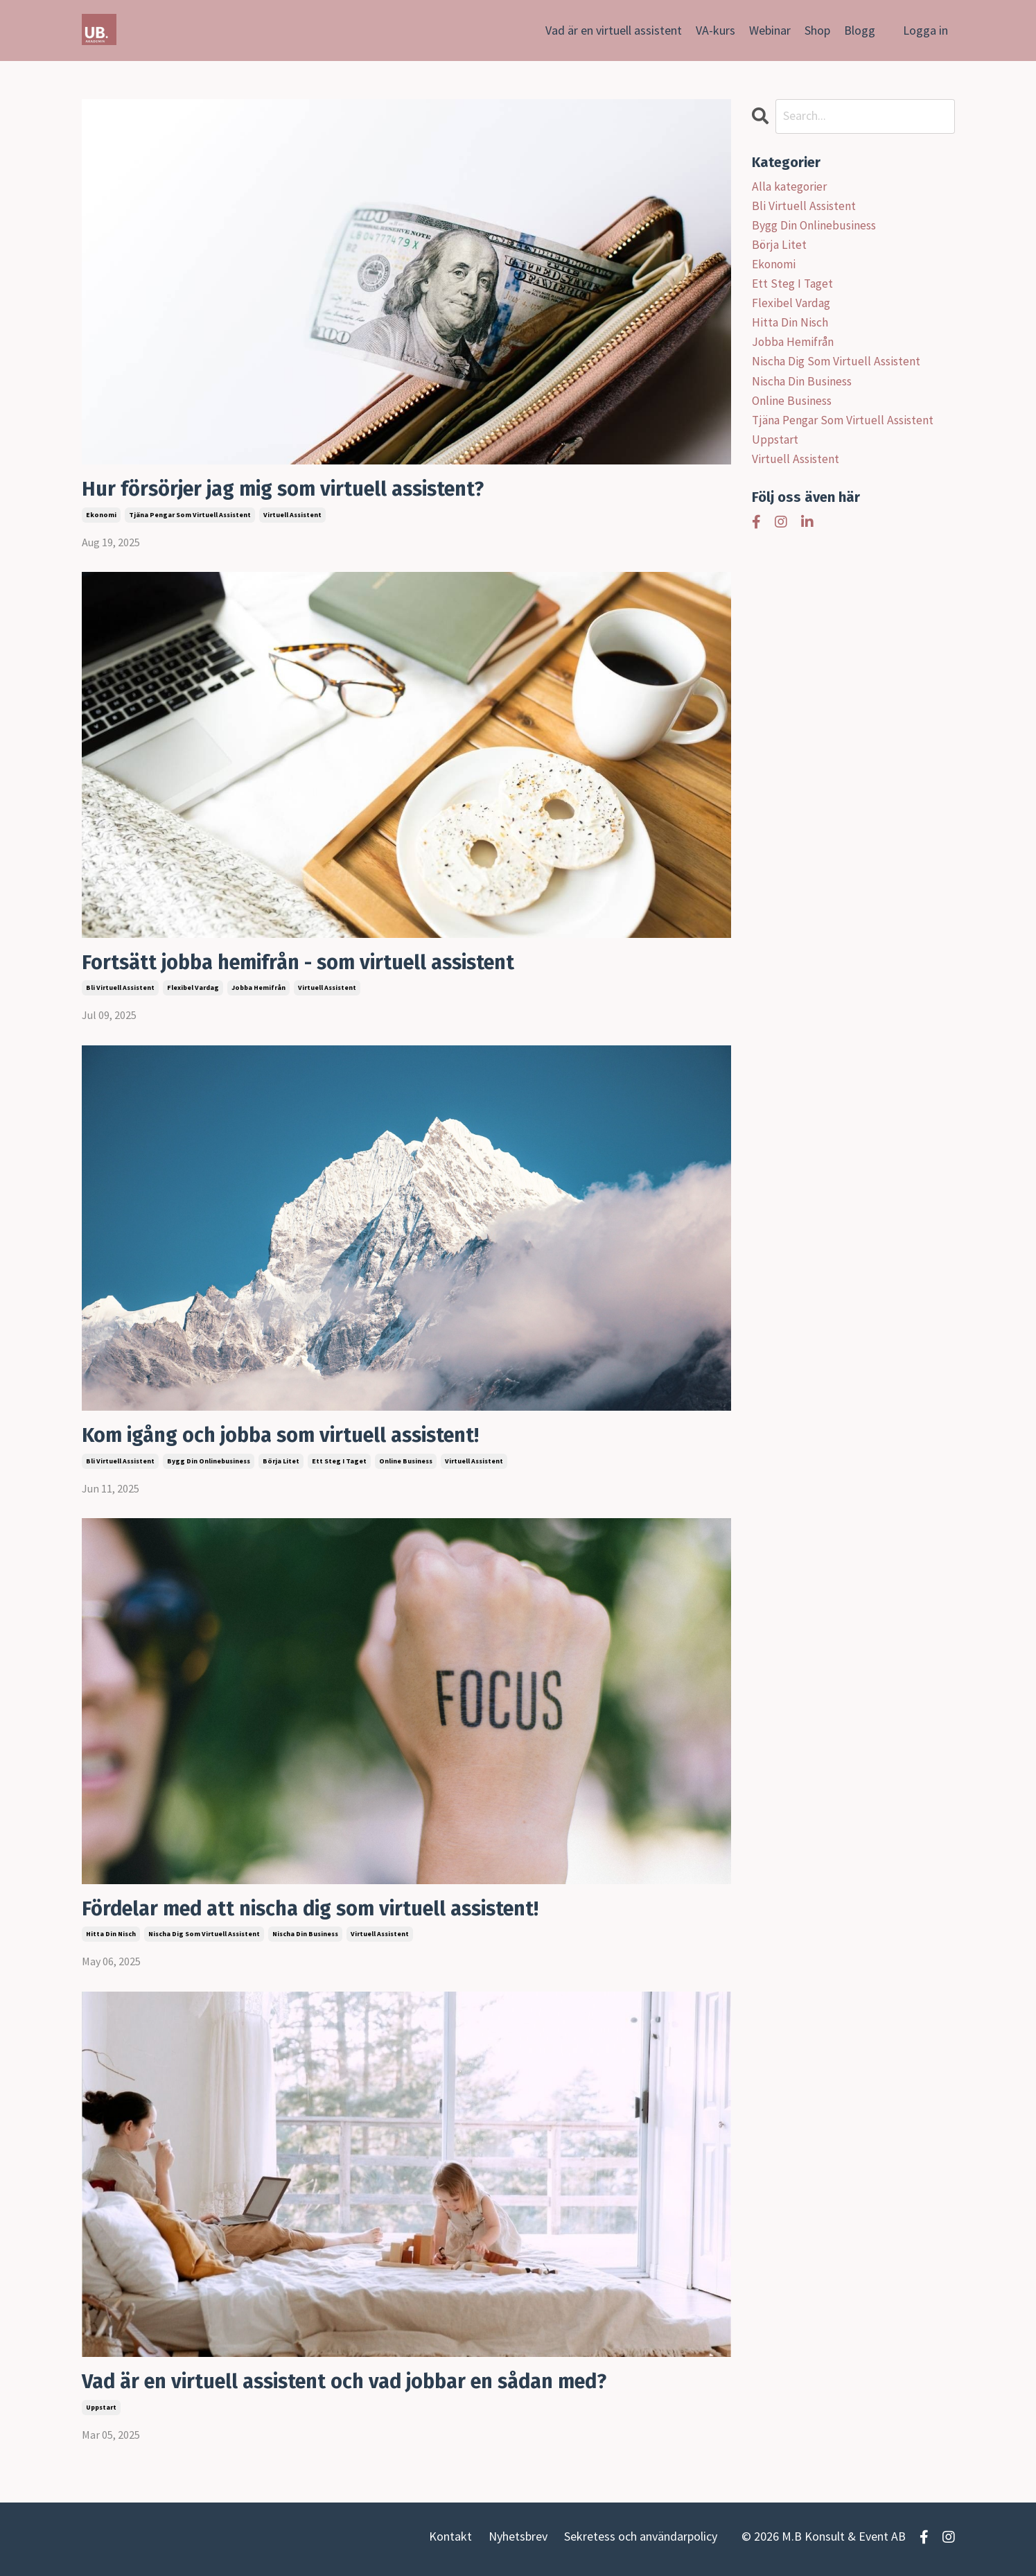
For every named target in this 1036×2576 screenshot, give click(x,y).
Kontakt (450, 2542)
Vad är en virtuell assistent (613, 30)
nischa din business (305, 1937)
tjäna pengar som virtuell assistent (190, 515)
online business (405, 1463)
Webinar (770, 30)
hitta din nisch (111, 1937)
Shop (817, 30)
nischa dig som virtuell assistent (204, 1937)
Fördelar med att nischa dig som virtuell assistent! (322, 1912)
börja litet (281, 1463)
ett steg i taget (339, 1463)
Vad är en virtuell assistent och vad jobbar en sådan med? (358, 2386)
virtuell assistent (292, 515)
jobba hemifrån (258, 989)
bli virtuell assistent (120, 989)
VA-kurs (715, 30)
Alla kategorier (790, 186)
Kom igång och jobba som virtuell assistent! (291, 1438)
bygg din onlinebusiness (208, 1463)
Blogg (859, 30)
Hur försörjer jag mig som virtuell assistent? (293, 489)
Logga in (925, 30)
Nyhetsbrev (518, 2542)
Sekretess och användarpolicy (640, 2542)
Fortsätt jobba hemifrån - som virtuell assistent (309, 963)
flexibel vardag (193, 989)
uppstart (101, 2412)
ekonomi (101, 515)
